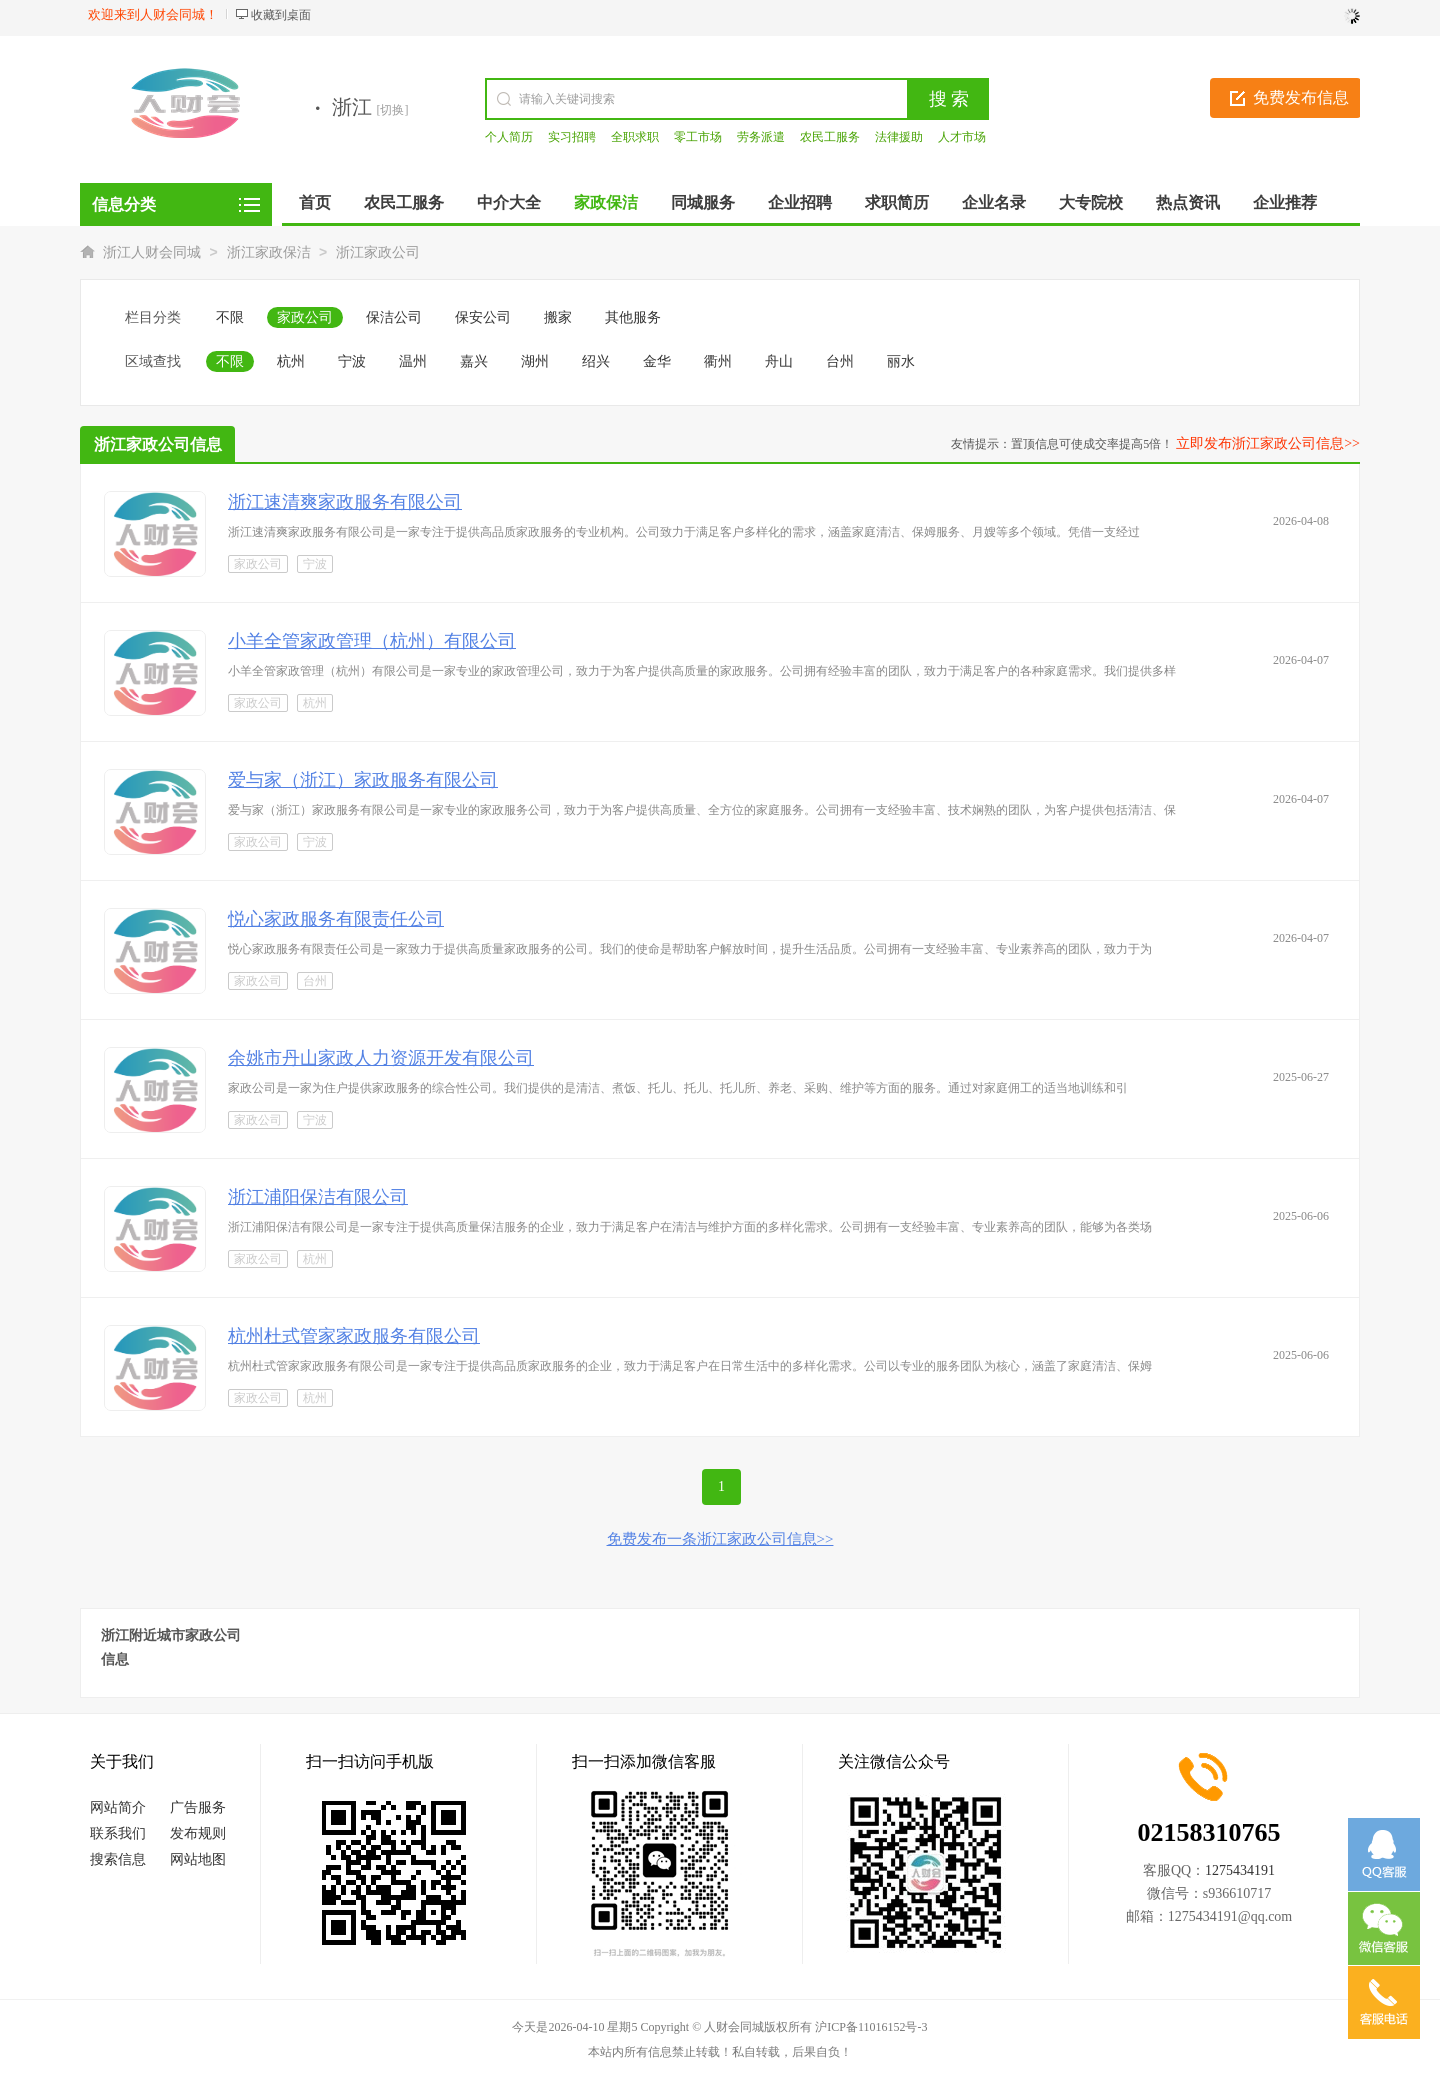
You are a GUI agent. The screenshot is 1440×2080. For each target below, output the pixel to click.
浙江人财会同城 (152, 252)
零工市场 (698, 137)
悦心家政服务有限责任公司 (336, 919)
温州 (413, 361)
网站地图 (198, 1859)
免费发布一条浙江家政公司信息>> (720, 1539)
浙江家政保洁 (269, 252)
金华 (657, 361)
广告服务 (198, 1807)
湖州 (535, 361)
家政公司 (305, 317)
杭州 (291, 361)
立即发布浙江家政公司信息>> (1268, 443)
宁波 (352, 361)
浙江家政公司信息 (158, 444)
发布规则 (198, 1833)
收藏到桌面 (281, 15)
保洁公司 (394, 317)
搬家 (558, 317)
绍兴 (596, 361)
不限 (230, 317)
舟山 (779, 361)
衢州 (718, 361)
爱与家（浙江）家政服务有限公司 (363, 780)
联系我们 (118, 1833)
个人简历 (509, 137)
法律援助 (899, 137)
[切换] (393, 110)
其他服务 (633, 317)
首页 (315, 202)
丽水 (901, 361)
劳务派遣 (761, 137)
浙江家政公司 (378, 252)
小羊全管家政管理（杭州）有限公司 (372, 641)
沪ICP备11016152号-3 (871, 2027)
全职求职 (635, 137)
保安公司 (483, 317)
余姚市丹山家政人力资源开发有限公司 (381, 1058)
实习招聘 (572, 137)
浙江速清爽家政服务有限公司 (345, 502)
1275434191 (1240, 1870)
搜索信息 (118, 1859)
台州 (840, 361)
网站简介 (118, 1807)
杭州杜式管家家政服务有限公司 (354, 1336)
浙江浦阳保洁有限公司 (318, 1197)
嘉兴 (474, 361)
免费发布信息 (1301, 97)
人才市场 (962, 137)
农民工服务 (830, 137)
